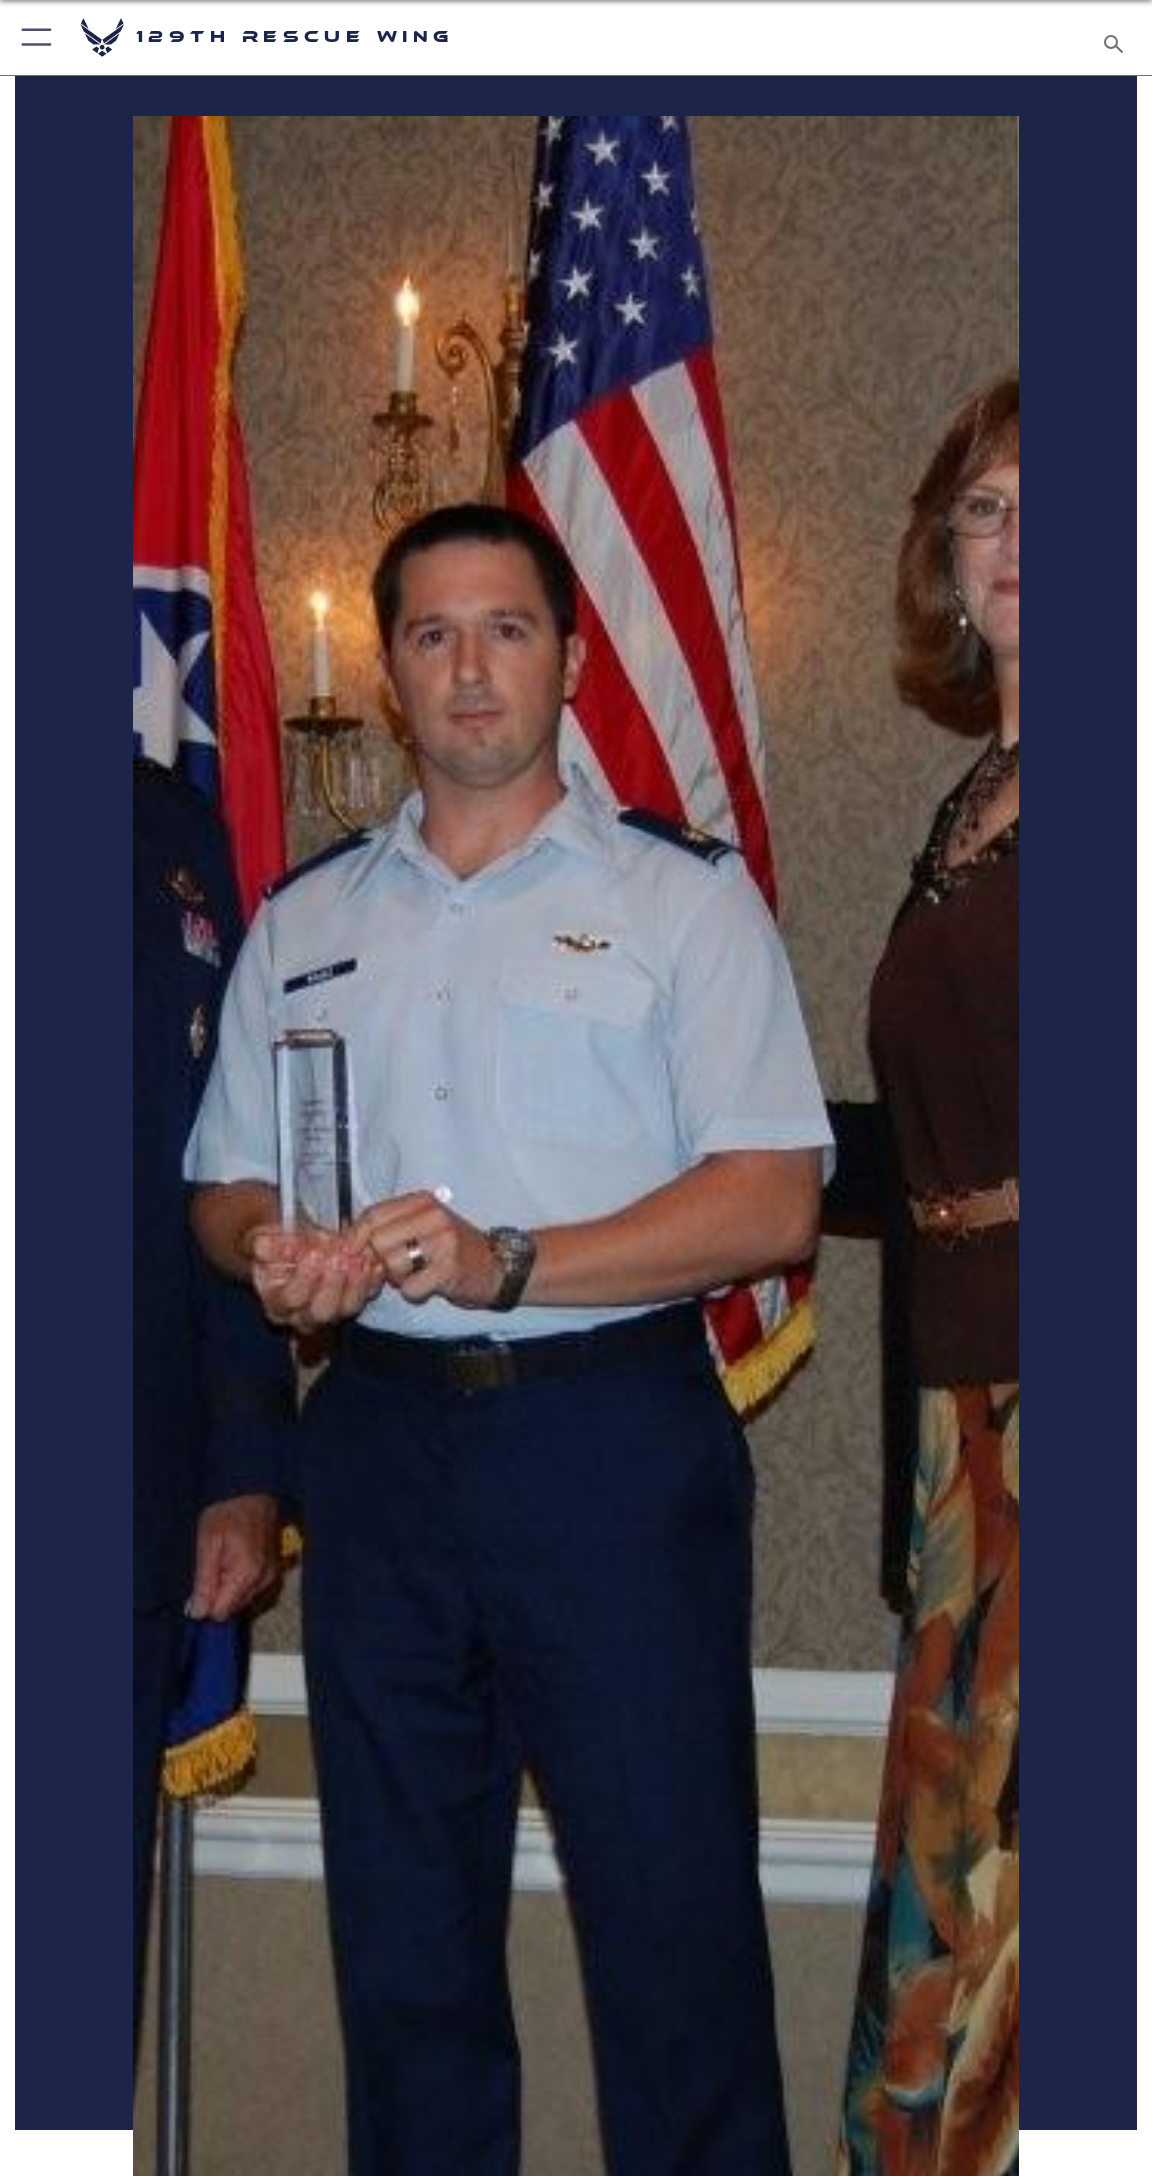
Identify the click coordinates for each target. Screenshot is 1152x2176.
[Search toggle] (1116, 38)
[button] (32, 37)
